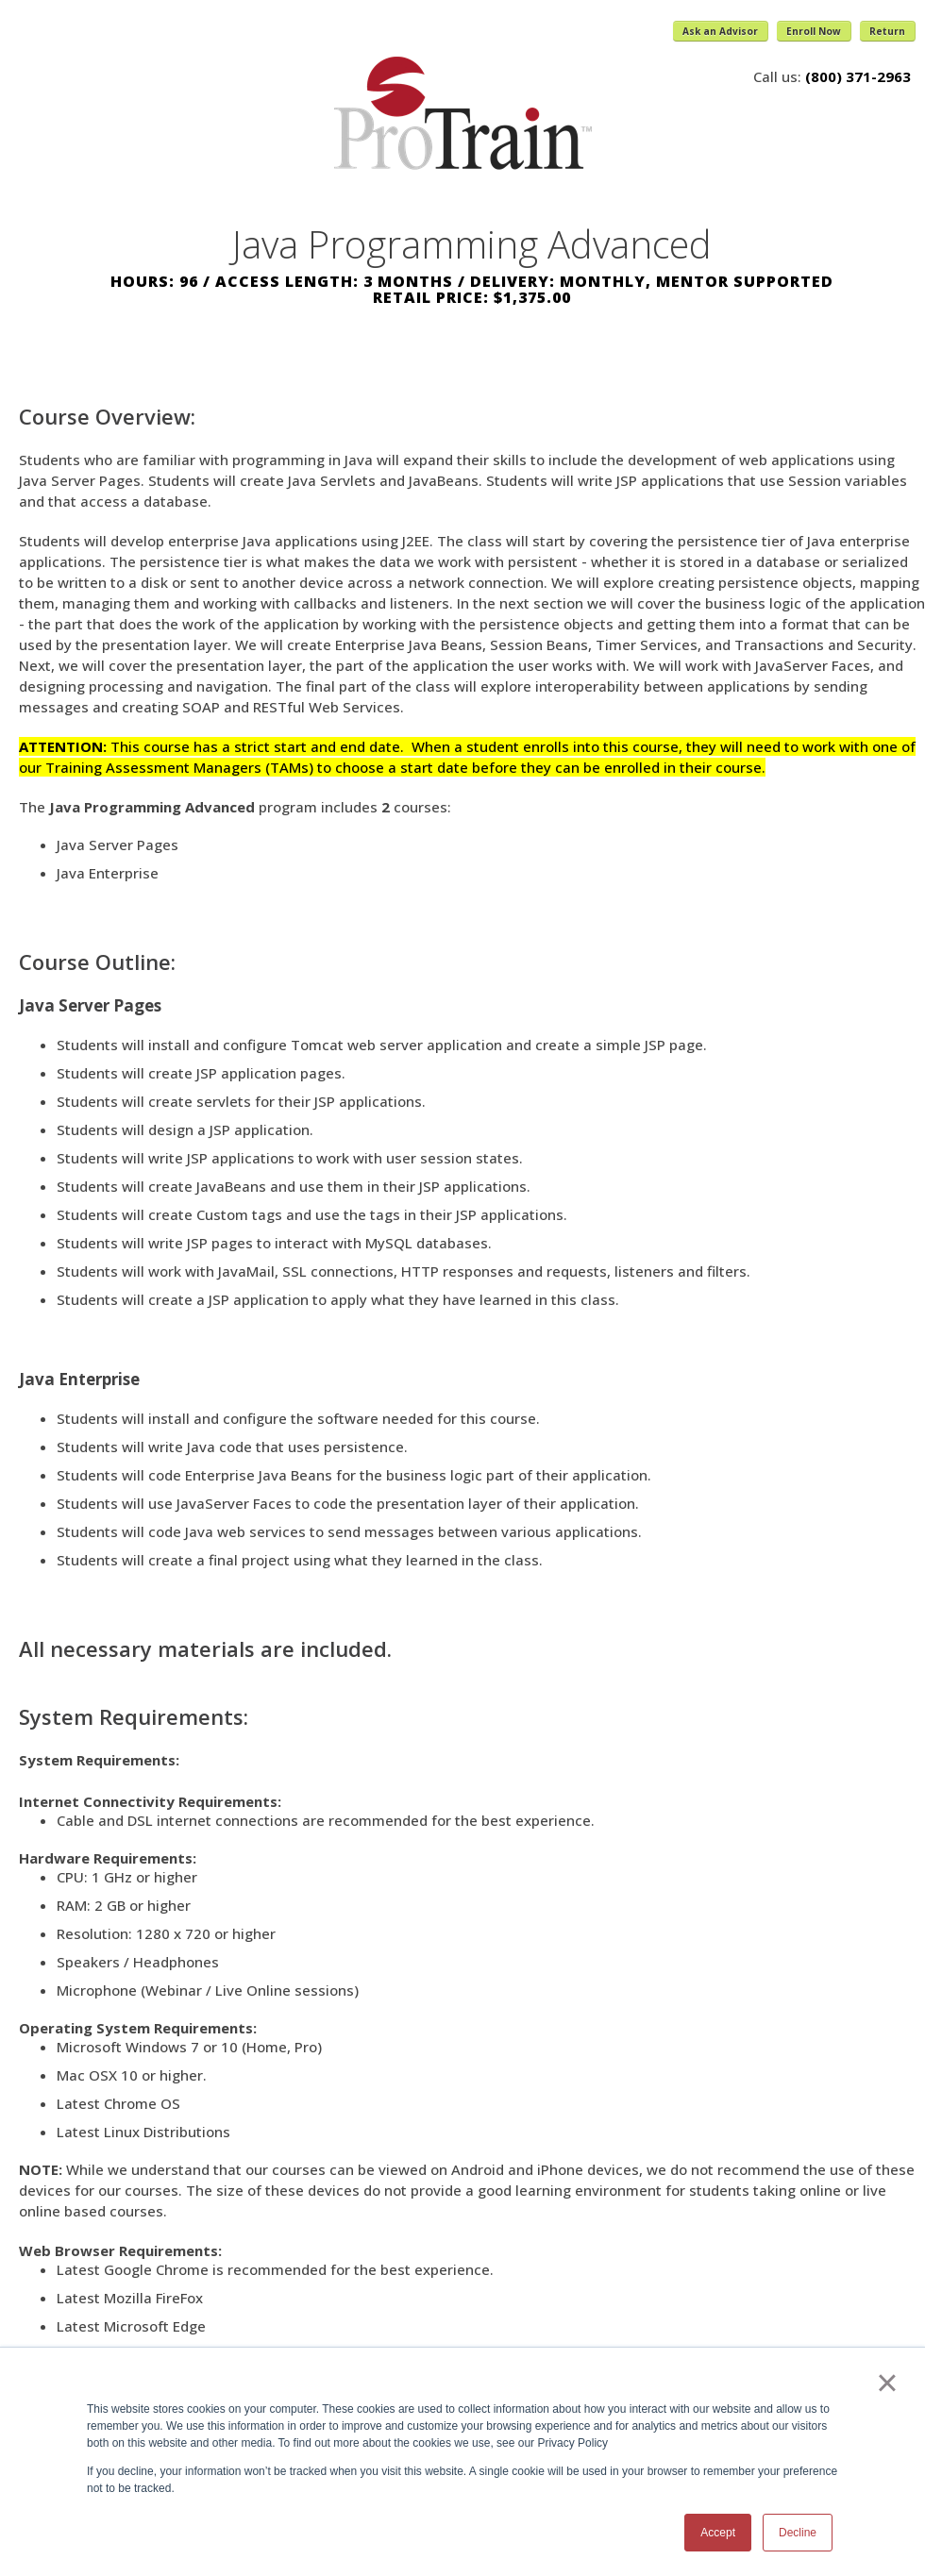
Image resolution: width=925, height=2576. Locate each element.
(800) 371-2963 (858, 76)
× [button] (887, 2382)
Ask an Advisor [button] (720, 31)
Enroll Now (813, 31)
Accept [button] (717, 2532)
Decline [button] (797, 2532)
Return (887, 31)
